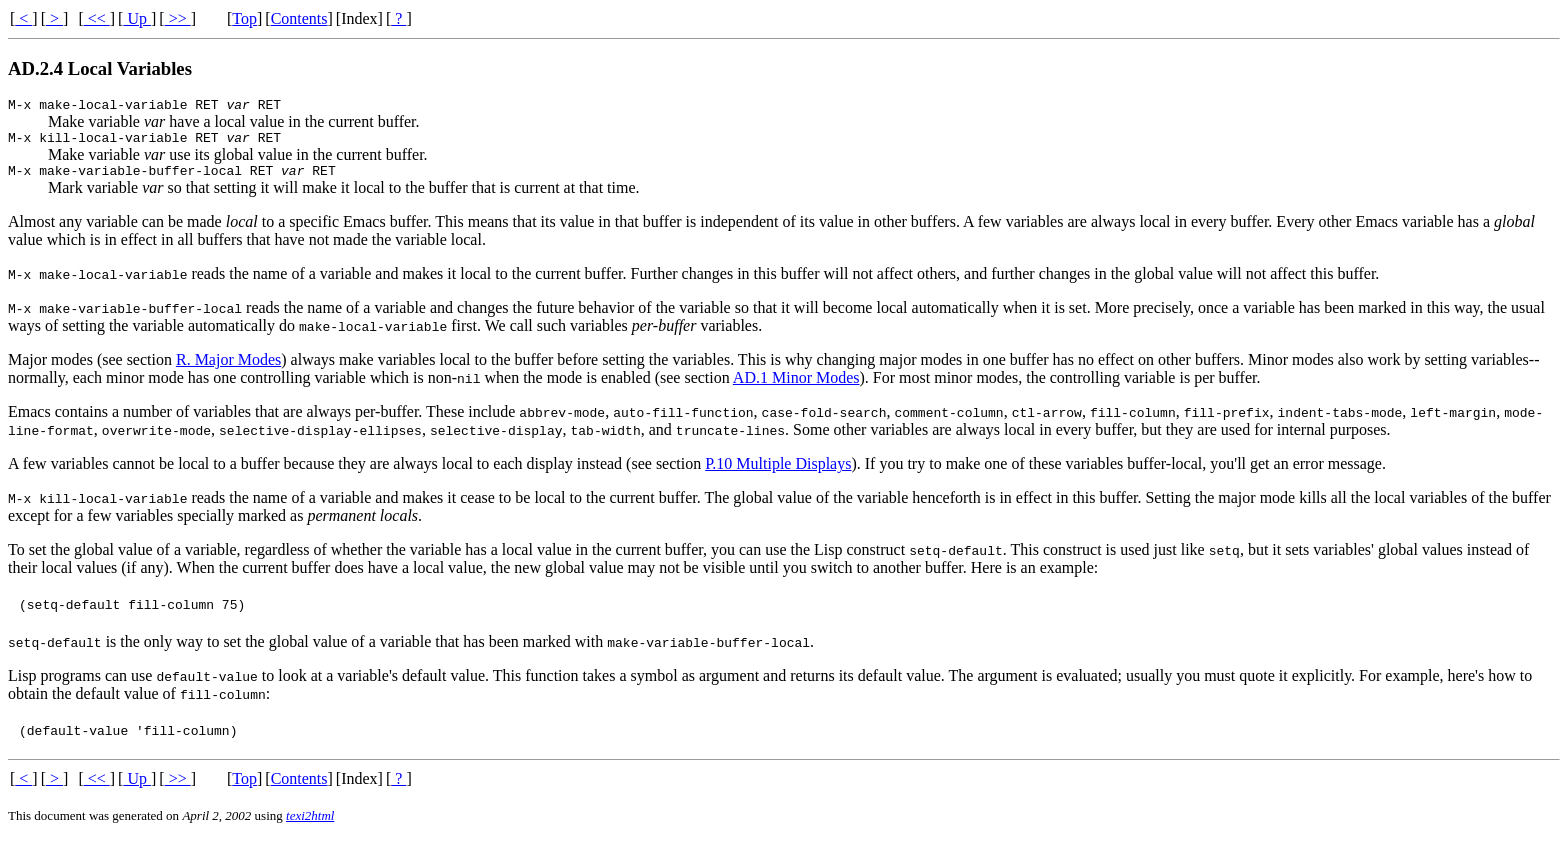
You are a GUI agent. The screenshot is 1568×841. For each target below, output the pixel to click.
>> (178, 18)
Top (244, 18)
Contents (299, 18)
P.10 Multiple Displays (778, 472)
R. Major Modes (228, 368)
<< (97, 18)
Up (137, 18)
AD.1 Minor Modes (796, 386)
